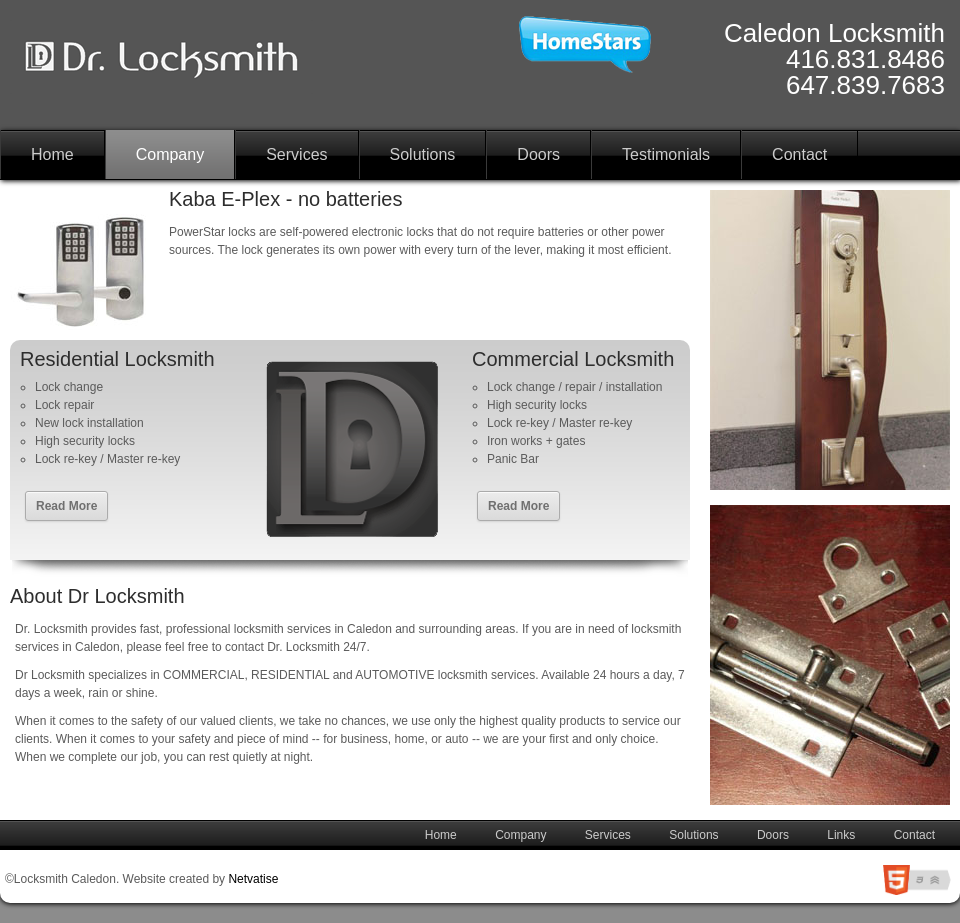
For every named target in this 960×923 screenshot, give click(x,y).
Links (841, 835)
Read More (66, 506)
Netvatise (253, 879)
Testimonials (666, 154)
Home (52, 154)
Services (296, 154)
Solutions (423, 154)
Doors (538, 154)
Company (170, 154)
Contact (799, 154)
